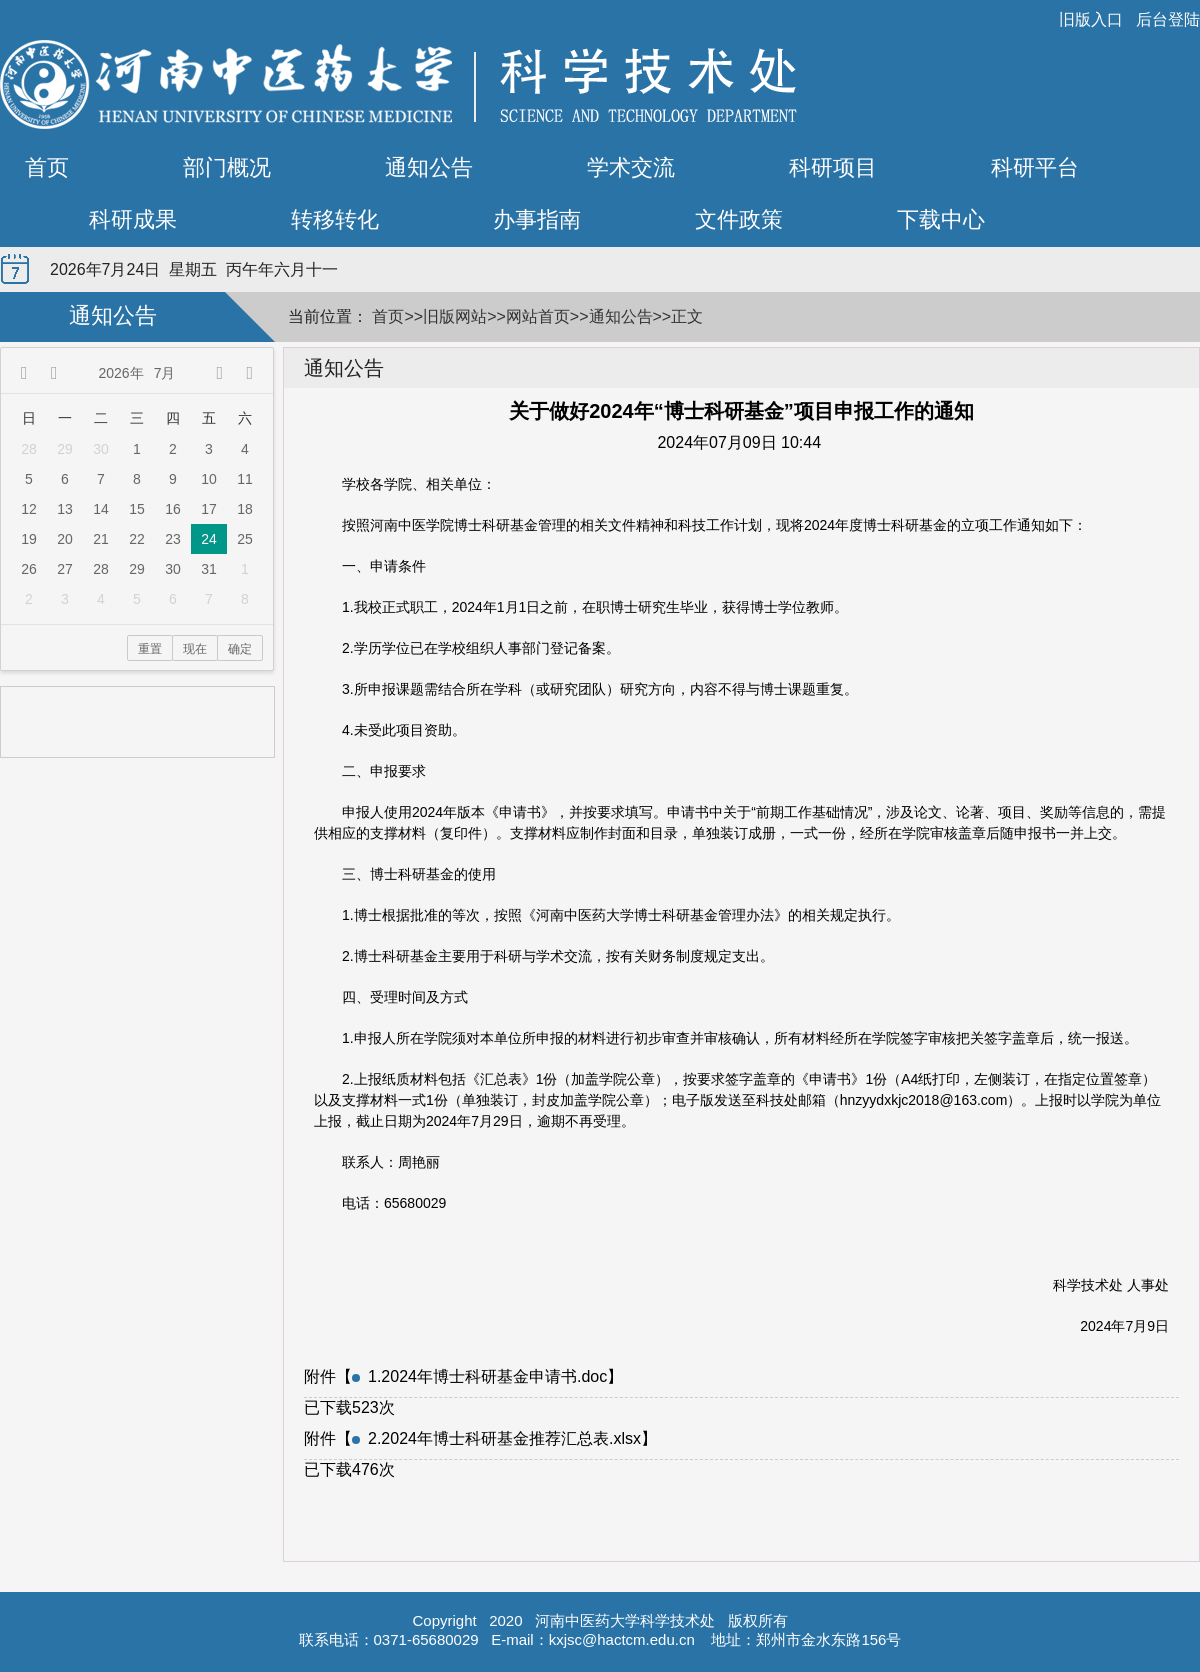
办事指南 (537, 219)
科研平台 (1035, 167)
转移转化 (335, 219)
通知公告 (429, 167)
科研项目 (833, 167)
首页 (47, 167)
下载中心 (941, 219)
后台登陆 (1168, 19)
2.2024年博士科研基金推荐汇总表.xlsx (504, 1438)
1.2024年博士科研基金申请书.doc (487, 1376)
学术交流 (631, 167)
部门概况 (227, 167)
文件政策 (739, 219)
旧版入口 (1091, 19)
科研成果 (133, 219)
